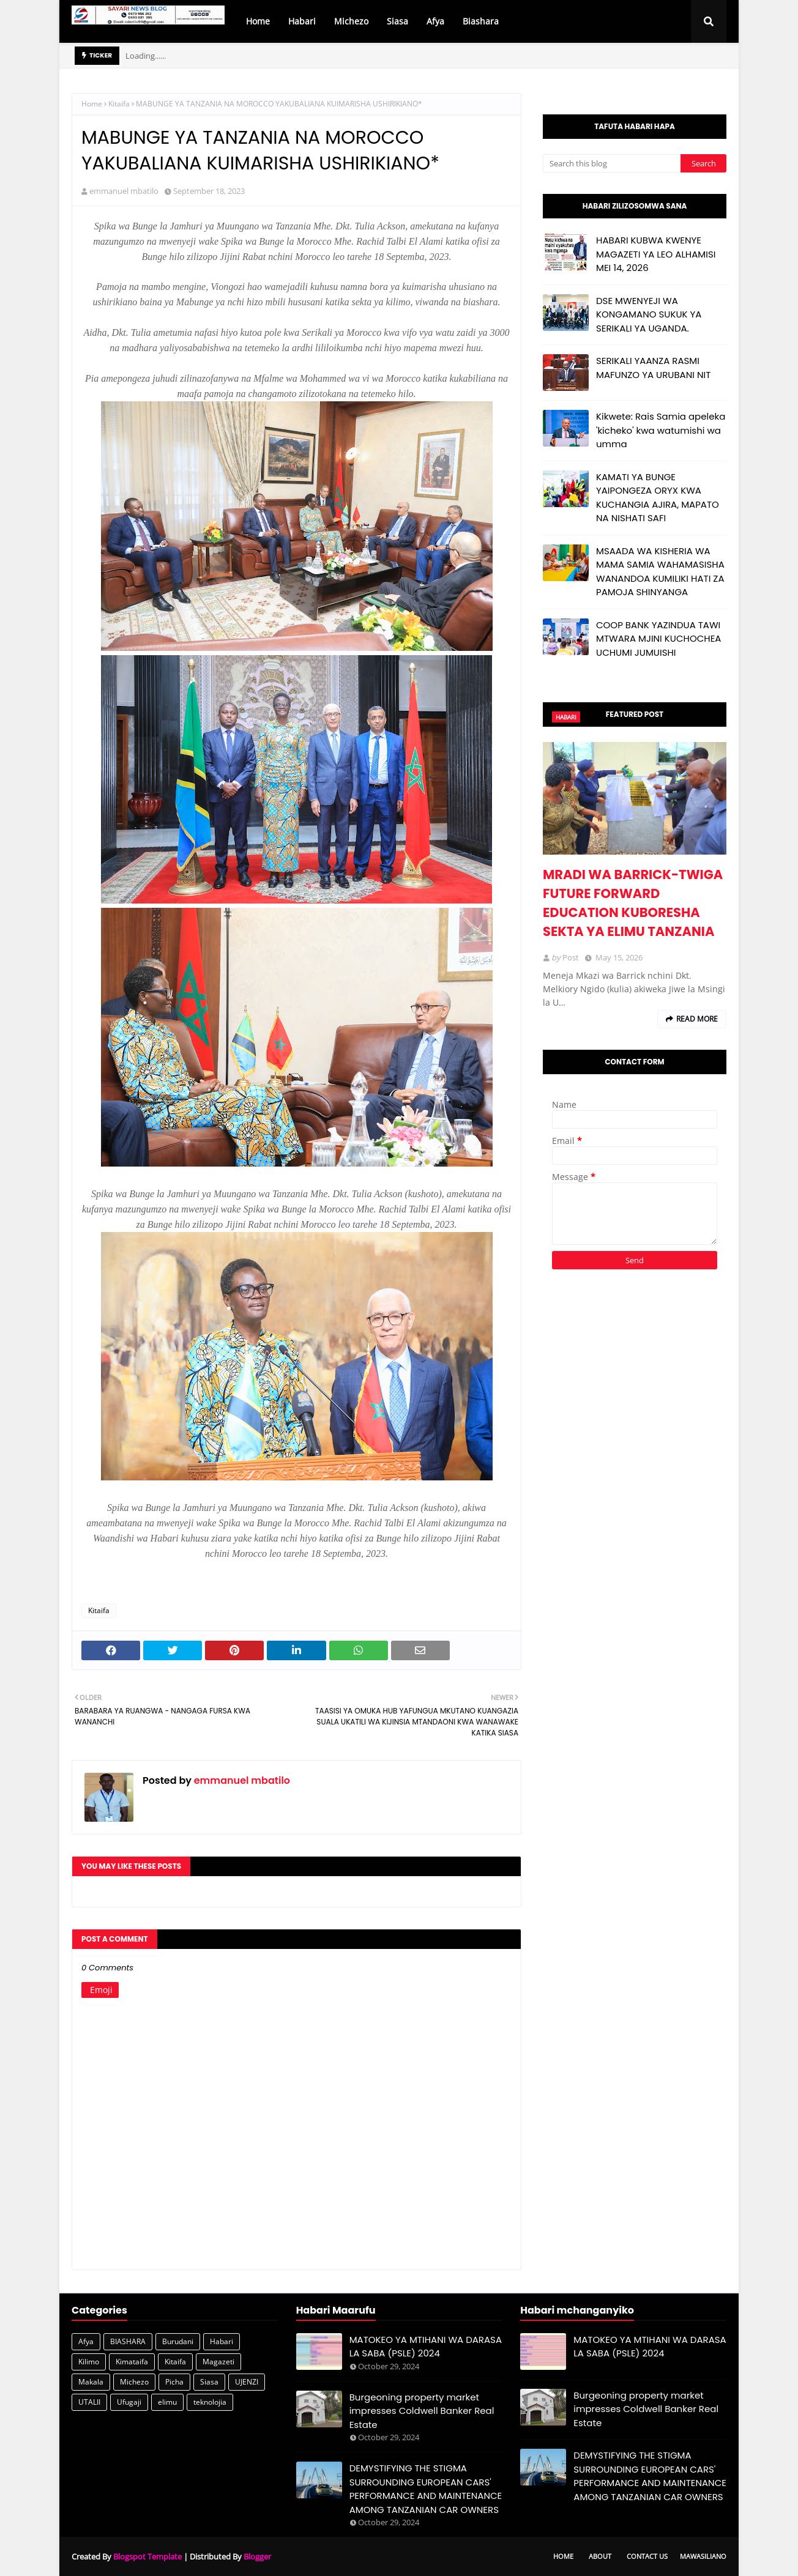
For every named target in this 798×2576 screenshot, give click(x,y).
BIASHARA (128, 2341)
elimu (167, 2402)
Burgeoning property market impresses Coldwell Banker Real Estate (421, 2411)
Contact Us (647, 2556)
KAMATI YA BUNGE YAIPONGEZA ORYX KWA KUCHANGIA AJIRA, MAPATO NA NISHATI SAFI (657, 497)
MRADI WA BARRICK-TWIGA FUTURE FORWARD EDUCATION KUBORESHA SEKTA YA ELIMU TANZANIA (633, 903)
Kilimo (88, 2361)
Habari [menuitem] (302, 21)
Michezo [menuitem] (351, 21)
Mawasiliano (703, 2556)
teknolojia (209, 2402)
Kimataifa (132, 2361)
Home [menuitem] (258, 21)
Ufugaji (129, 2402)
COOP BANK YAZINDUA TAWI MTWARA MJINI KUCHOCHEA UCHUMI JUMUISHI (658, 638)
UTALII (89, 2402)
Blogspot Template (147, 2556)
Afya (86, 2341)
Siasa (209, 2382)
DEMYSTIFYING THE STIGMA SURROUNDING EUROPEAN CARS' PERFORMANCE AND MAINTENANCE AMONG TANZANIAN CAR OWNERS (425, 2489)
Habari (221, 2341)
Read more (697, 1019)
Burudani (177, 2341)
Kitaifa (119, 103)
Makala (90, 2382)
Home (91, 103)
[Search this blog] (612, 163)
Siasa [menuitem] (397, 21)
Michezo (134, 2382)
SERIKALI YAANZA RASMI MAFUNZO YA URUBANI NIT (653, 367)
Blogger (257, 2556)
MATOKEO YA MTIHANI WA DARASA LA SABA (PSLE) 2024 (425, 2346)
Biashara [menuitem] (481, 21)
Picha (174, 2382)
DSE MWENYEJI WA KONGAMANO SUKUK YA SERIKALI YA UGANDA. (648, 314)
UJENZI (246, 2382)
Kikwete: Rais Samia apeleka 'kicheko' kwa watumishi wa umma (660, 430)
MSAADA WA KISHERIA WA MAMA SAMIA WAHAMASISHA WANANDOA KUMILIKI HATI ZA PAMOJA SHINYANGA (660, 571)
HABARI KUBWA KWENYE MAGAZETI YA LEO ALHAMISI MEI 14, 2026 (655, 254)
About (600, 2556)
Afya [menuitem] (435, 21)
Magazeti (218, 2361)
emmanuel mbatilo (123, 190)
